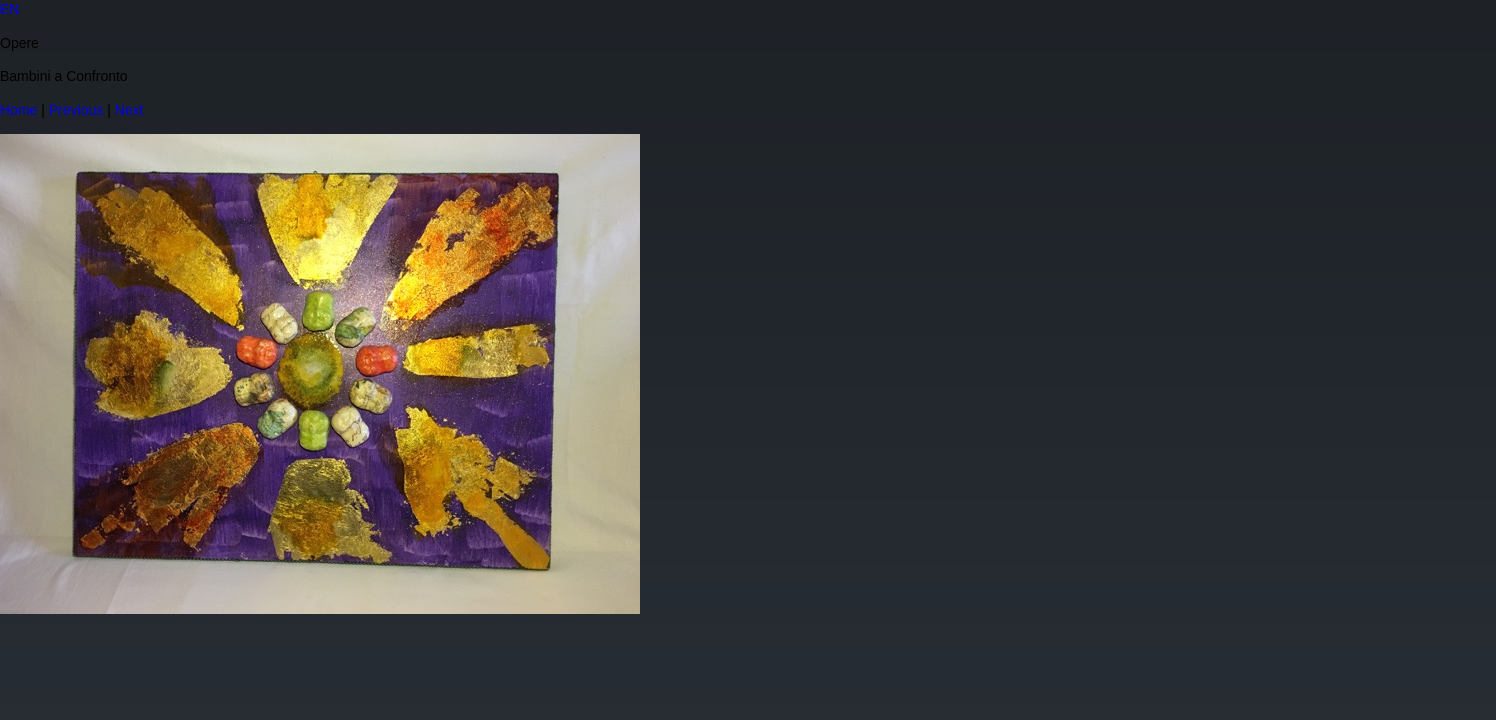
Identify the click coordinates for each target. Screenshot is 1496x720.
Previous (76, 110)
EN (9, 9)
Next (129, 110)
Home (18, 110)
